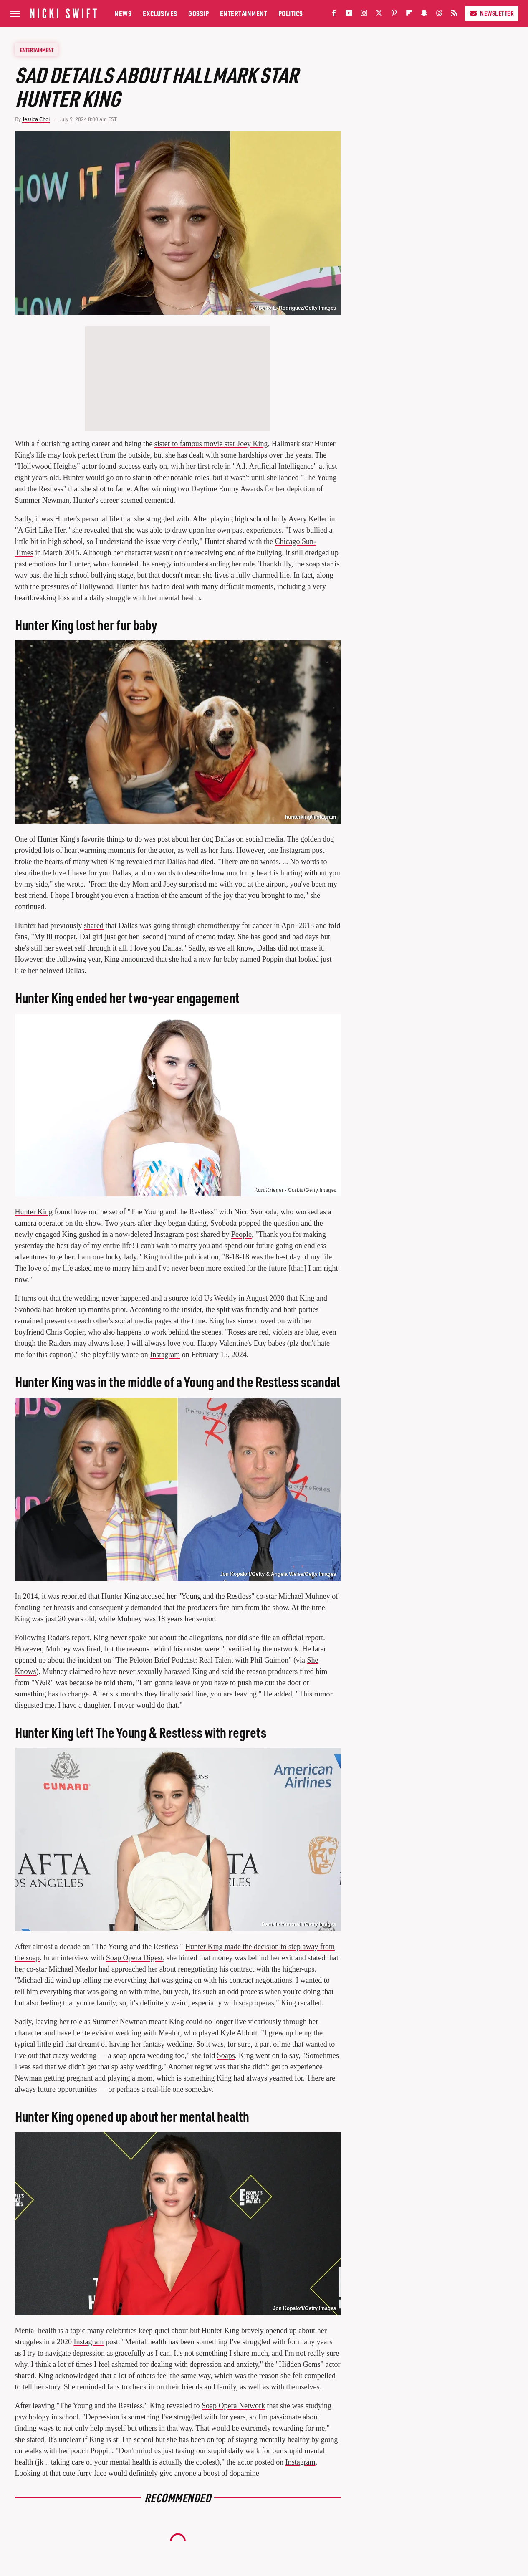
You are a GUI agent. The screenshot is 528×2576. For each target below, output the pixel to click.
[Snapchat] (424, 15)
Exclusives (160, 13)
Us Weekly (220, 1298)
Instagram (295, 850)
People (241, 1234)
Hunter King (34, 1212)
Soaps (226, 2055)
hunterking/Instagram (310, 816)
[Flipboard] (409, 15)
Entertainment (244, 13)
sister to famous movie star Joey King (211, 444)
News (122, 13)
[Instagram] (364, 15)
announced (137, 959)
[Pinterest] (394, 15)
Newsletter (491, 13)
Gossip (198, 13)
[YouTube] (349, 15)
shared (94, 925)
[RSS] (454, 15)
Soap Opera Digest (134, 1958)
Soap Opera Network (233, 2406)
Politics (290, 13)
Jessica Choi (36, 119)
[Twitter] (379, 15)
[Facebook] (334, 15)
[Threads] (439, 15)
